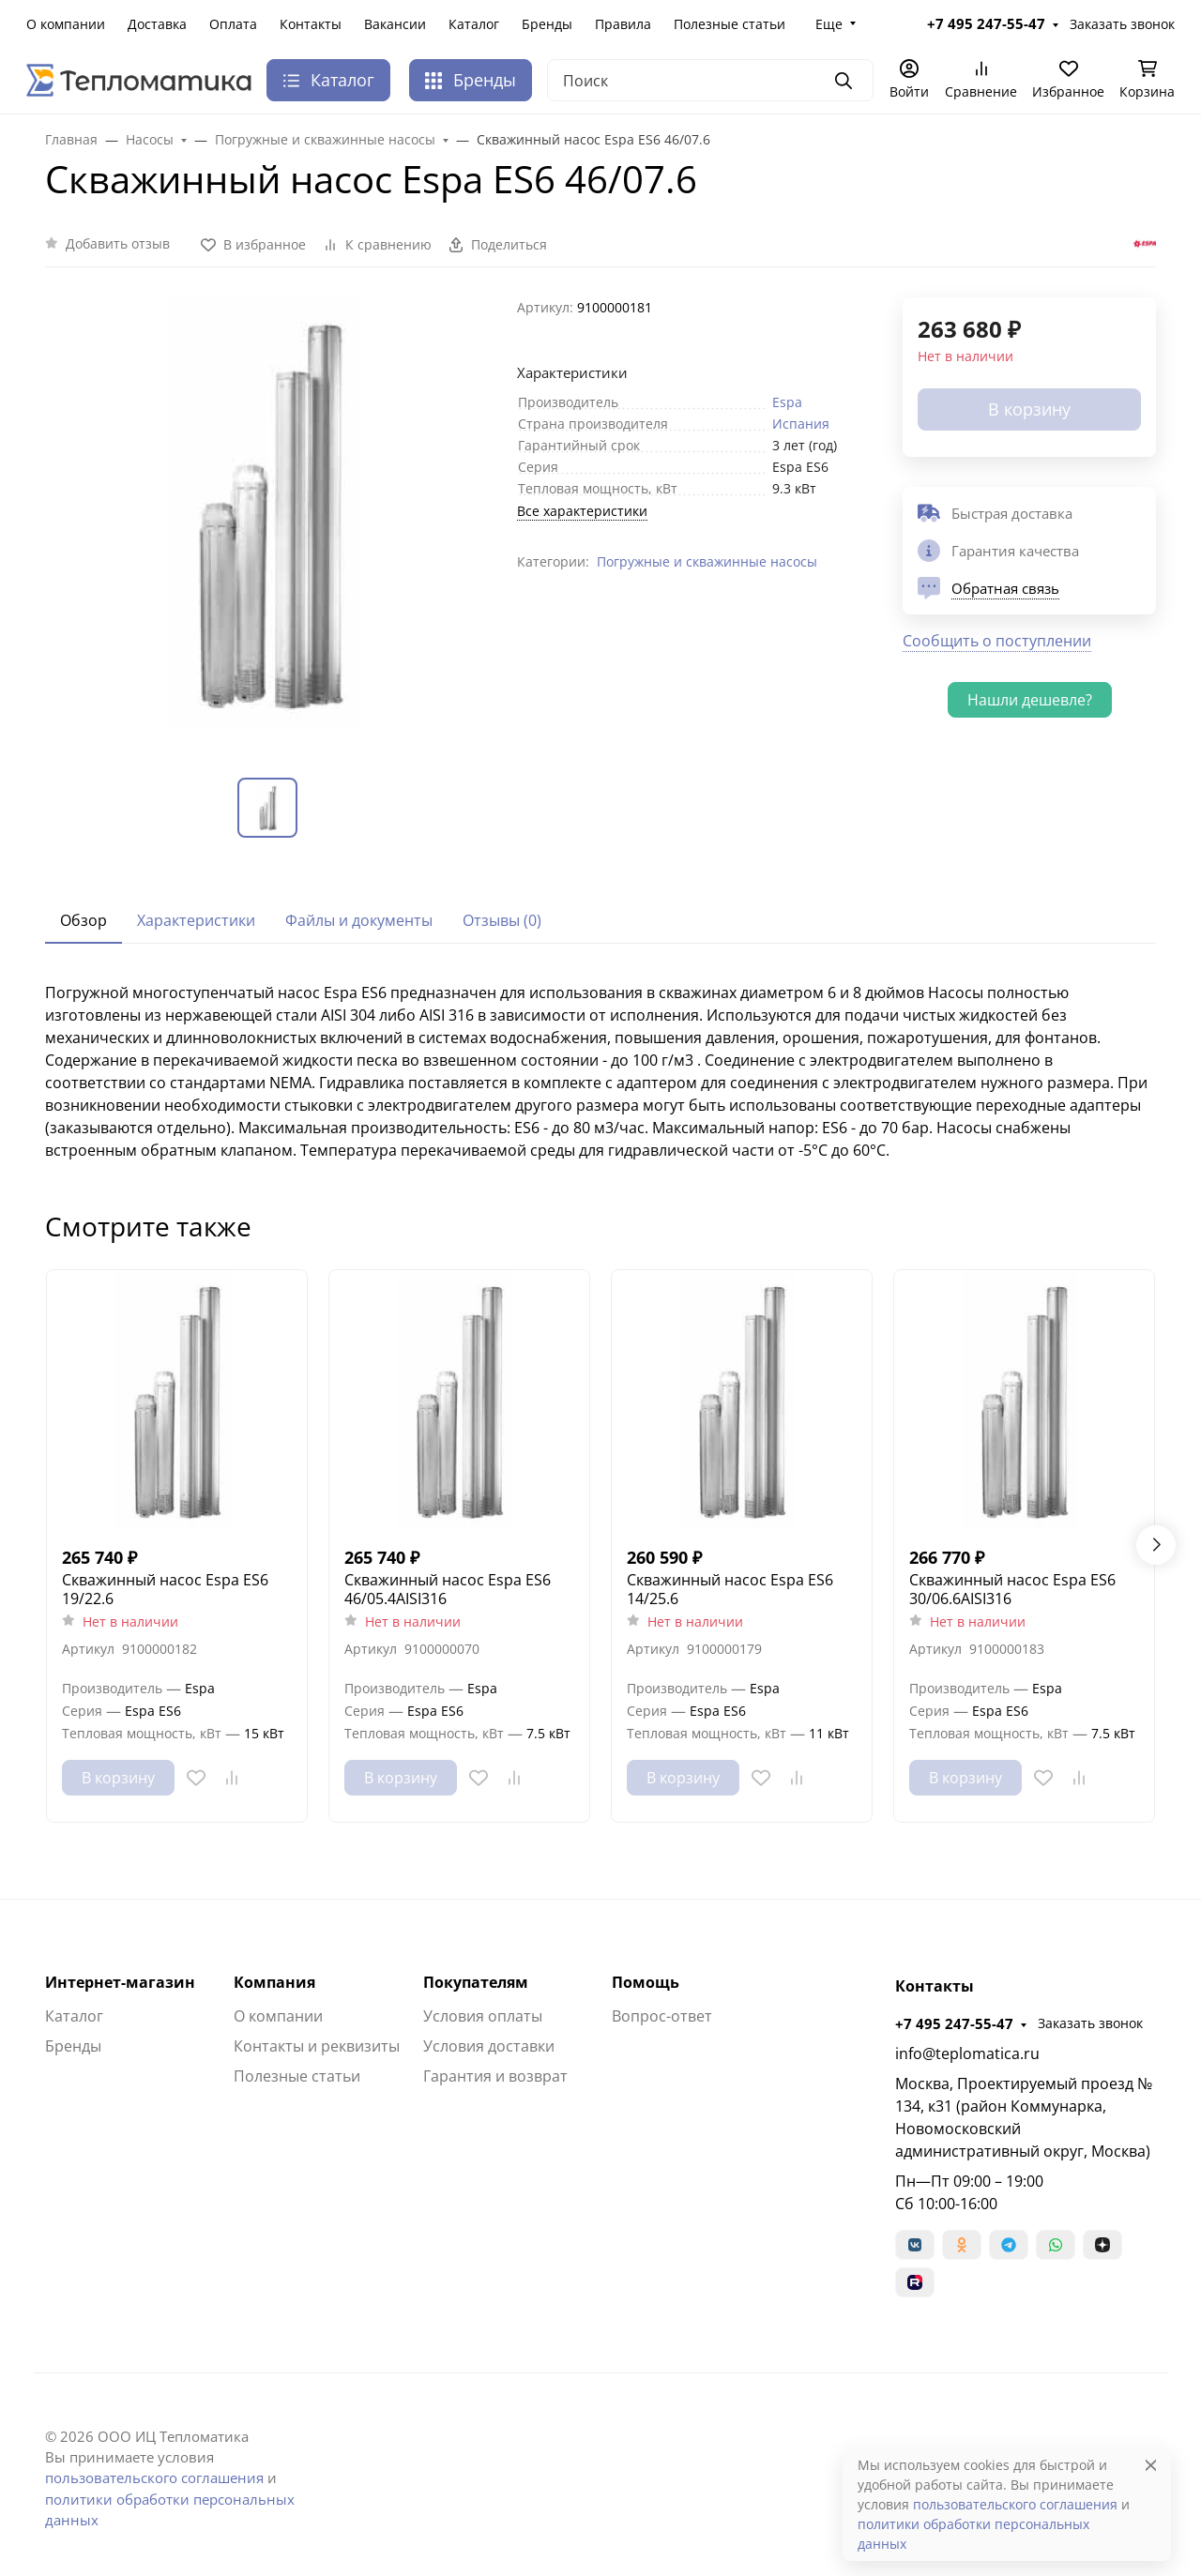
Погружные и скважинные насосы (707, 561)
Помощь (645, 1982)
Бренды (547, 24)
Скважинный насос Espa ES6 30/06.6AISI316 (1012, 1589)
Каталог (473, 24)
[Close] (1151, 2465)
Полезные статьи (729, 24)
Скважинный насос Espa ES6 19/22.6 (165, 1589)
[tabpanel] (600, 1071)
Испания (800, 423)
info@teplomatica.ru (967, 2053)
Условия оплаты (482, 2016)
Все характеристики (582, 511)
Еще (829, 24)
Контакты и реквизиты (317, 2046)
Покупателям (475, 1982)
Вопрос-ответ (662, 2016)
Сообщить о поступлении (997, 640)
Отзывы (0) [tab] (502, 920)
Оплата (233, 24)
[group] (269, 522)
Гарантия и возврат (495, 2076)
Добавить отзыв (118, 243)
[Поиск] (710, 80)
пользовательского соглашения (154, 2477)
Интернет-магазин (120, 1982)
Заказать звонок (1122, 24)
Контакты (311, 24)
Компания (274, 1982)
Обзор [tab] (83, 920)
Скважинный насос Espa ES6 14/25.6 (730, 1589)
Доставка (157, 24)
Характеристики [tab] (196, 920)
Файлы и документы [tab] (359, 920)
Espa (787, 402)
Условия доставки (489, 2046)
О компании (65, 24)
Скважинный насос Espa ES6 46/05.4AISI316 (447, 1589)
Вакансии (395, 24)
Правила (623, 24)
